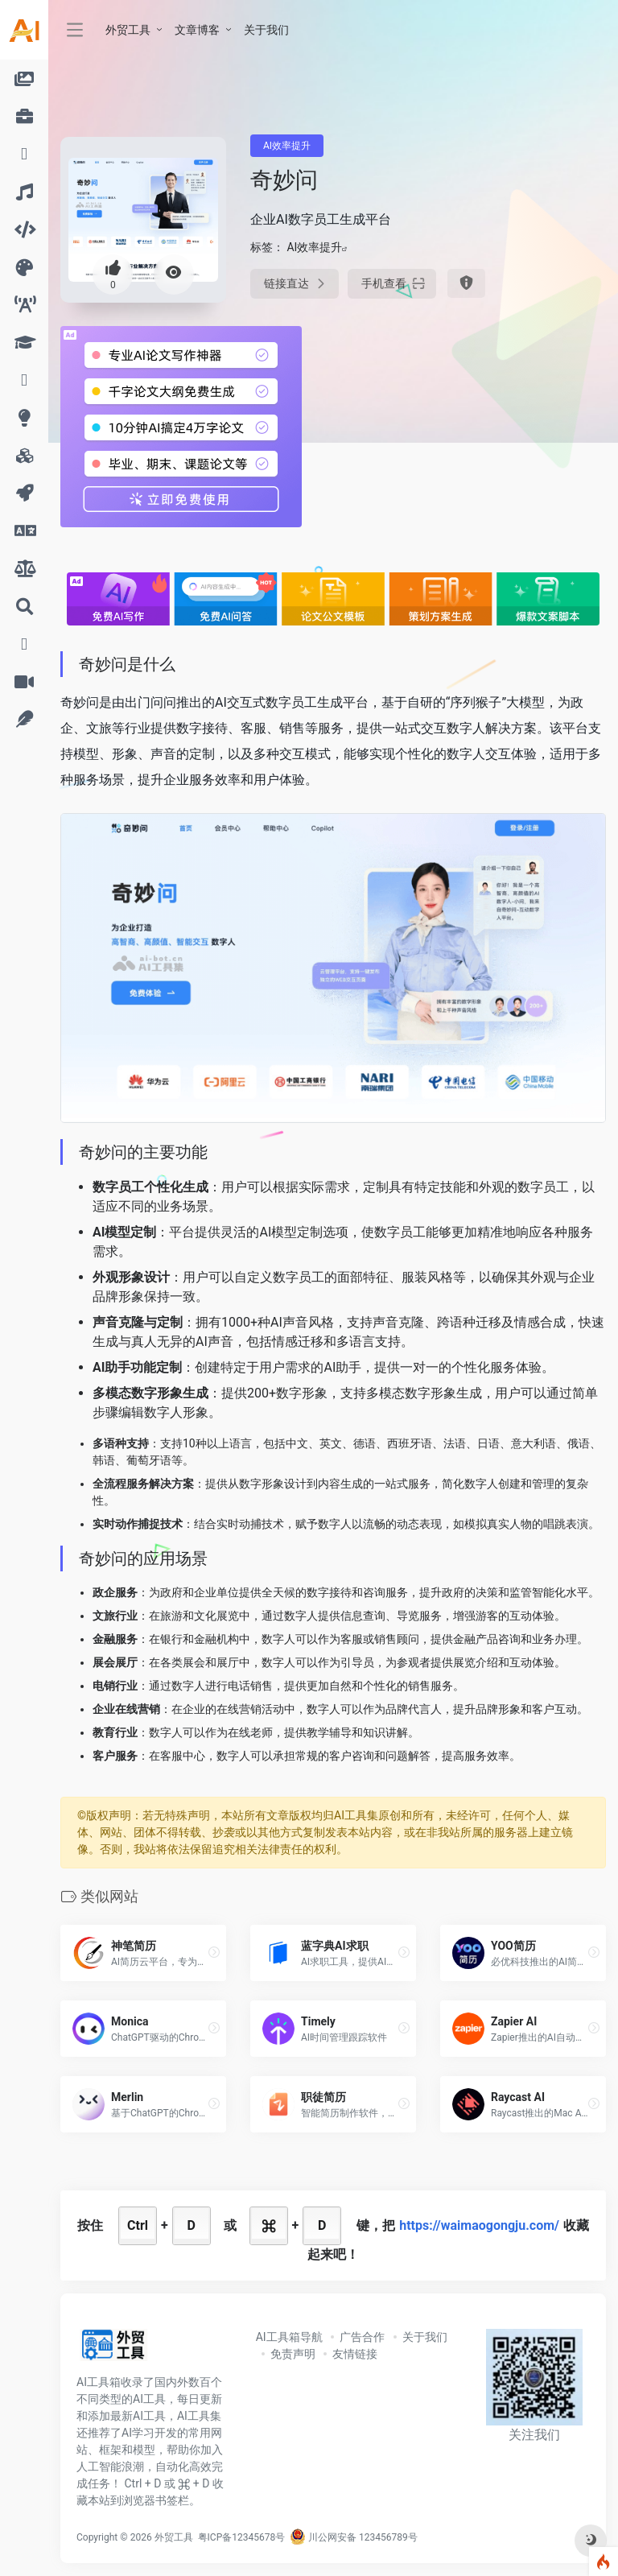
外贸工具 (127, 29)
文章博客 (197, 29)
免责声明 (292, 2353)
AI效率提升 (287, 145)
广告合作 (362, 2336)
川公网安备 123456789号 (354, 2537)
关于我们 (266, 29)
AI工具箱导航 (289, 2336)
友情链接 (354, 2353)
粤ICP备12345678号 (242, 2537)
